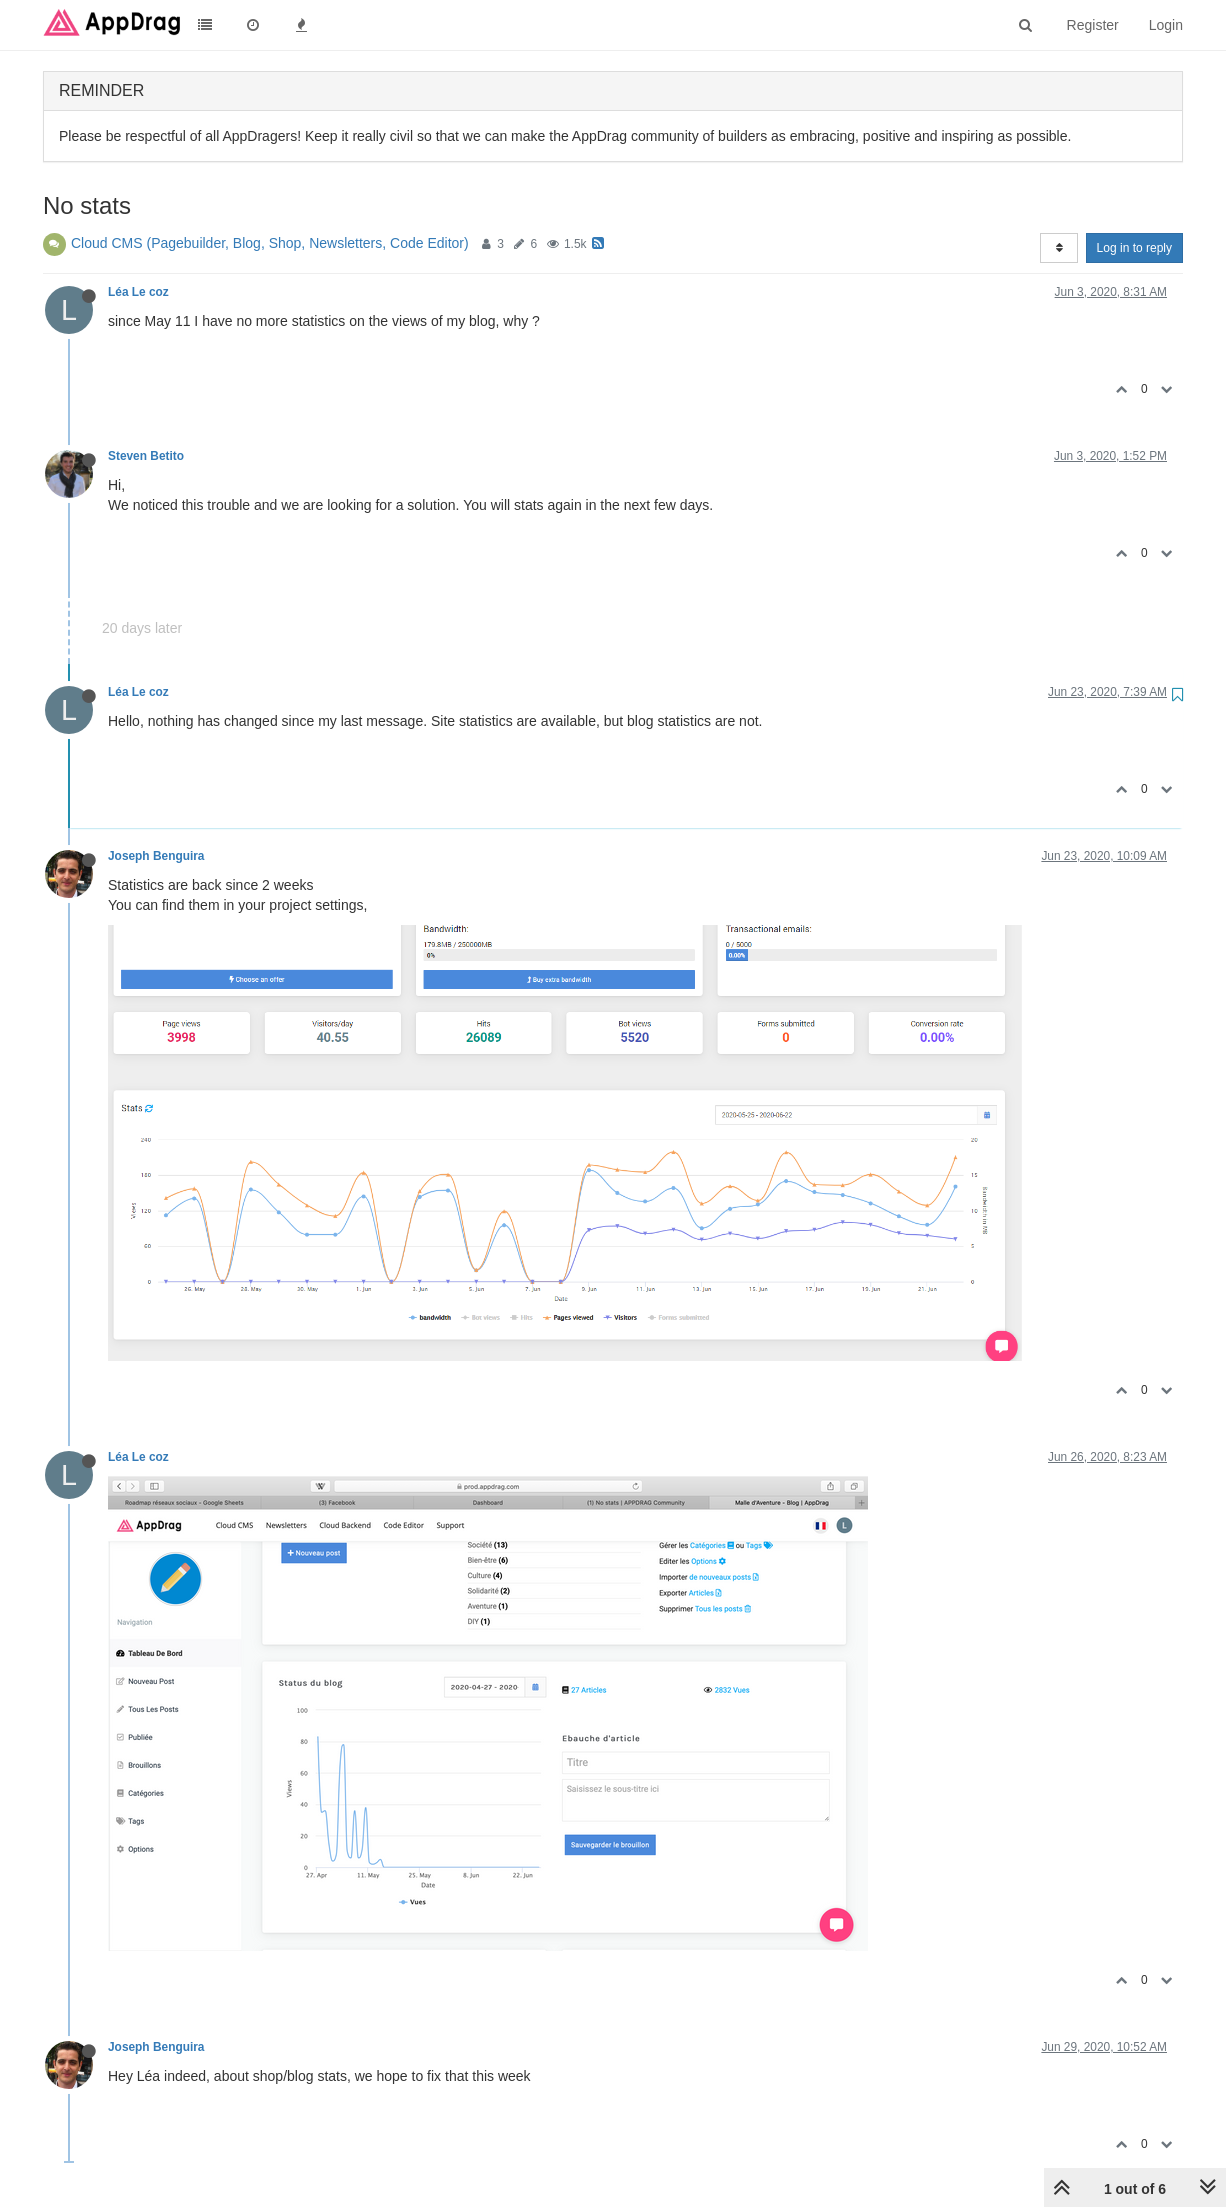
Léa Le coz (138, 292)
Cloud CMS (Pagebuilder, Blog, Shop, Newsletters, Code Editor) (270, 243)
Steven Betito (146, 456)
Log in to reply (1134, 248)
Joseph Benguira (156, 856)
